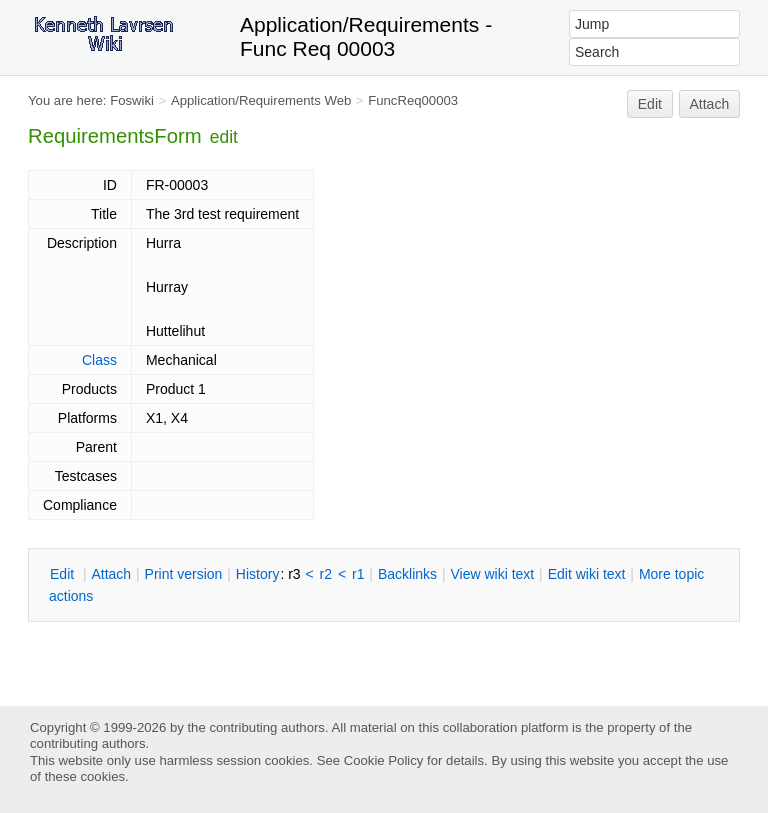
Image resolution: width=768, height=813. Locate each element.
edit (224, 137)
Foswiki (132, 100)
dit (64, 574)
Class (99, 360)
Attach (710, 104)
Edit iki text (587, 574)
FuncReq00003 (413, 100)
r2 (326, 574)
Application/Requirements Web (261, 100)
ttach (111, 574)
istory (258, 574)
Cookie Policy (384, 760)
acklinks (407, 574)
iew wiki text (492, 574)
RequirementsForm (115, 136)
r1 (358, 574)
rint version (184, 574)
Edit (650, 104)
